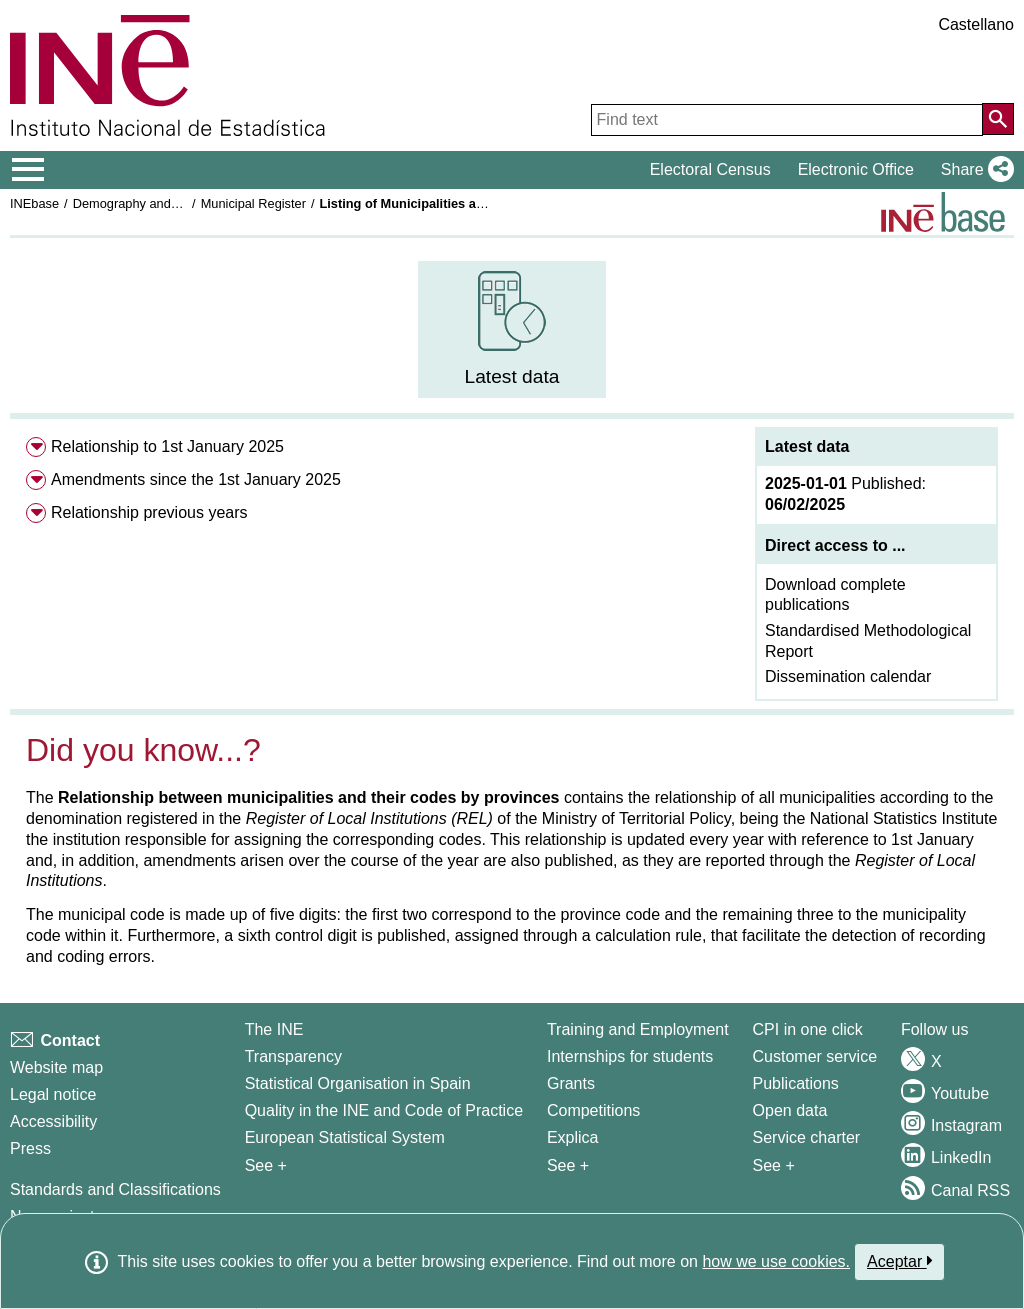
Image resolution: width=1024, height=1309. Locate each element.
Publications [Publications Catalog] (796, 1083)
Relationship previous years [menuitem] (149, 512)
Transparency (293, 1056)
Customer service (815, 1056)
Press (30, 1148)
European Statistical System (345, 1137)
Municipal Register (253, 203)
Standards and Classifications (115, 1189)
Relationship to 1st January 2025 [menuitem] (167, 446)
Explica (573, 1137)
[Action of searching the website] (998, 119)
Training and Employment (638, 1029)
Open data (790, 1110)
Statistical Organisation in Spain (358, 1083)
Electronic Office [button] (856, 169)
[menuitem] (512, 329)
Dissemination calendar (848, 676)
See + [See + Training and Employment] (568, 1165)
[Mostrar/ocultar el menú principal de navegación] (28, 170)
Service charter (807, 1137)
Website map (56, 1067)
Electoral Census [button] (710, 169)
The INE (274, 1029)
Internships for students (630, 1056)
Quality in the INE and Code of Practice (384, 1110)
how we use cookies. (776, 1261)
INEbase (34, 203)
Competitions (593, 1110)
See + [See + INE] (266, 1165)
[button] (973, 170)
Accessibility (53, 1121)
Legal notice (53, 1094)
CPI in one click (808, 1029)
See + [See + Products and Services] (774, 1165)
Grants (571, 1083)
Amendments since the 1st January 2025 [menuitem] (196, 479)
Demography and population (153, 203)
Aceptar (899, 1261)
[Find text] (787, 120)
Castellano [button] (976, 24)
